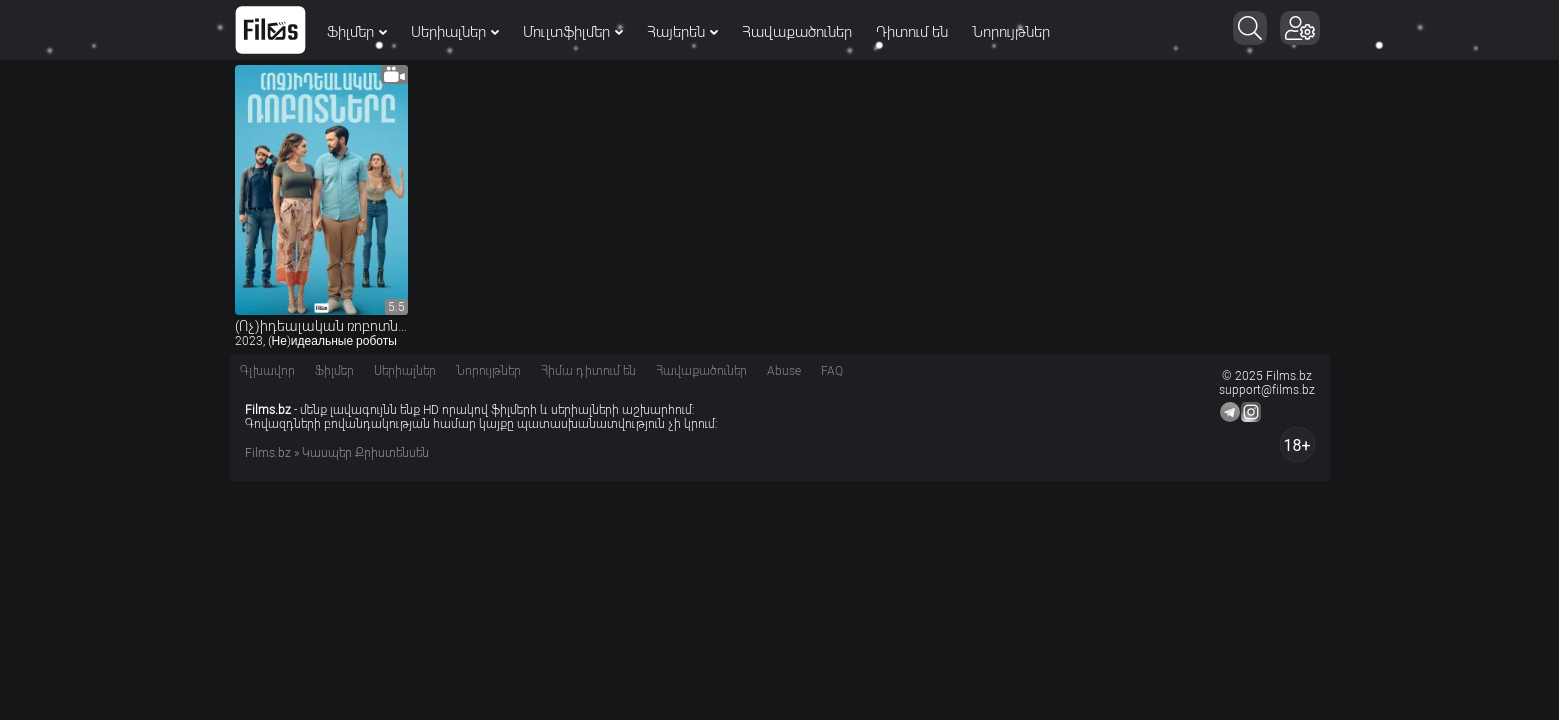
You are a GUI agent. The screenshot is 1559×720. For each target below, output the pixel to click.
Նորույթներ (1011, 32)
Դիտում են (912, 32)
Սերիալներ (455, 32)
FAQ (832, 371)
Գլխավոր (267, 371)
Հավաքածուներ (797, 32)
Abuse (784, 371)
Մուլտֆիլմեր (573, 32)
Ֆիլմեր (357, 32)
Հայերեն (682, 32)
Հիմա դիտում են (588, 371)
